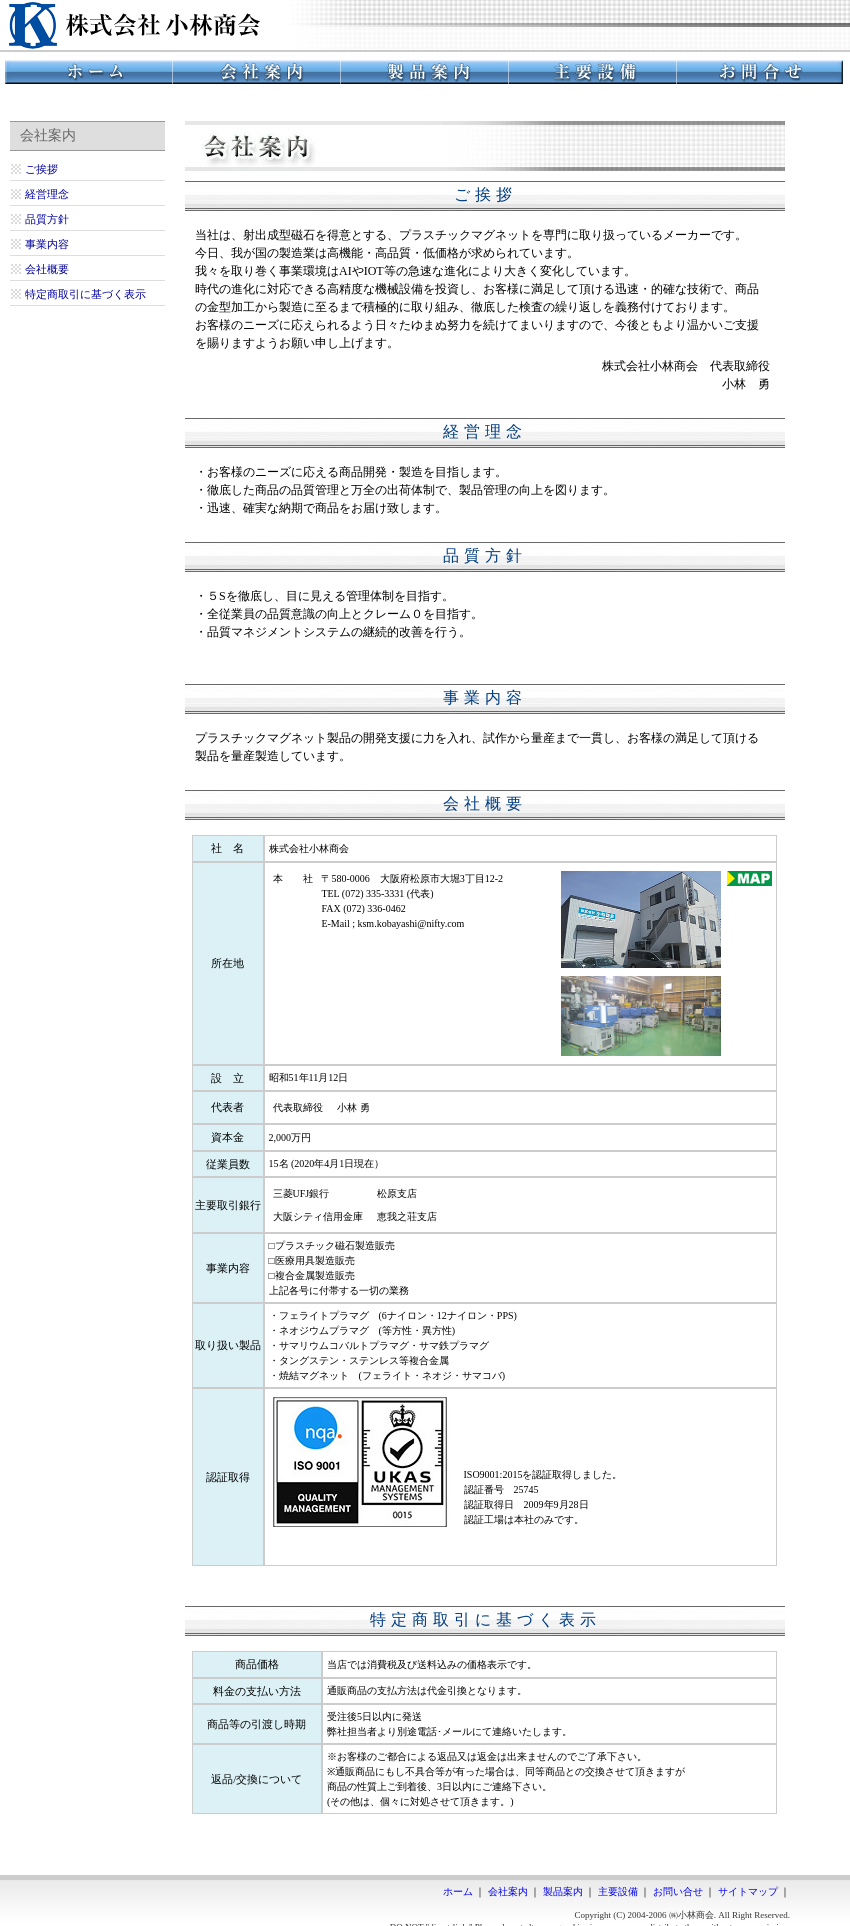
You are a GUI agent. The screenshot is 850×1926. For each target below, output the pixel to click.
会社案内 (508, 1891)
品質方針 (47, 219)
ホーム (458, 1891)
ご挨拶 (41, 169)
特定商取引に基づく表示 (85, 294)
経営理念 (47, 194)
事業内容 (47, 244)
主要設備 (618, 1891)
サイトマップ (748, 1891)
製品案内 (563, 1891)
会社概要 (47, 269)
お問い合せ (678, 1891)
